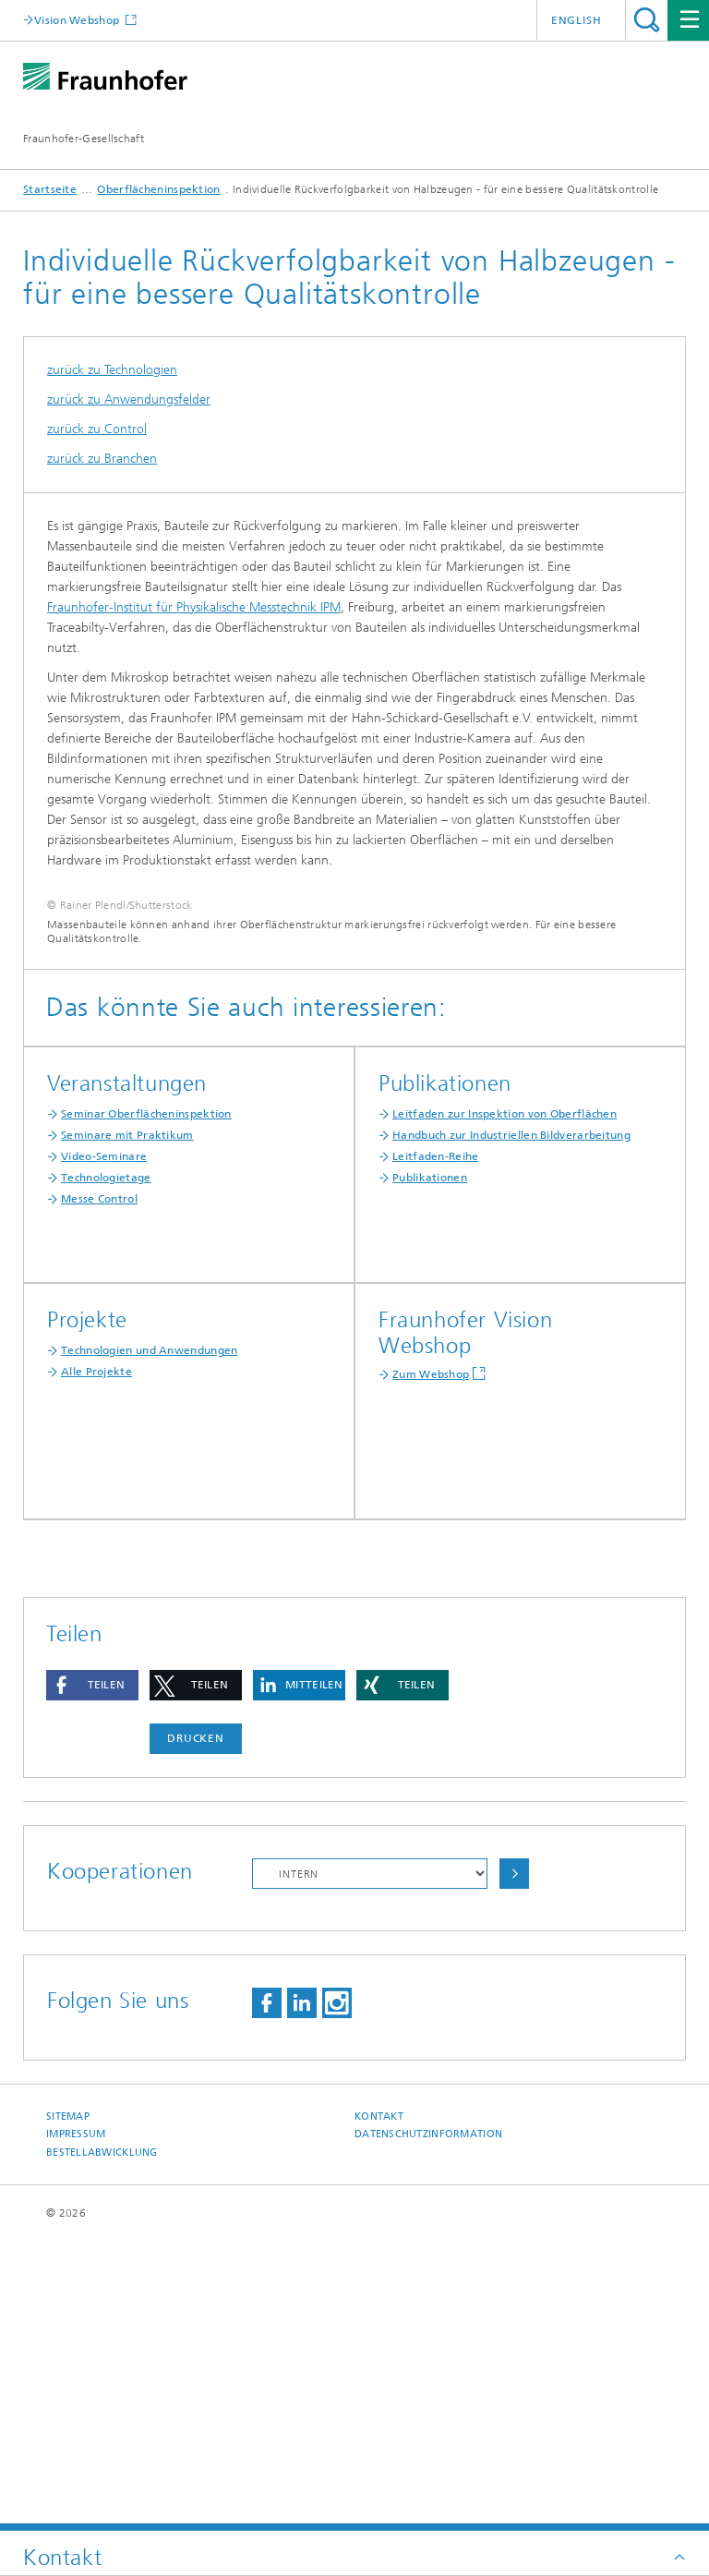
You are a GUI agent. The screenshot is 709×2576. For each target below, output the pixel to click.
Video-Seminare (104, 1445)
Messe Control (99, 1488)
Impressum (75, 2423)
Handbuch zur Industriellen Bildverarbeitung (511, 1424)
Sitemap (68, 2406)
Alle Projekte (96, 1660)
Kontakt (378, 2406)
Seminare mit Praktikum (127, 1424)
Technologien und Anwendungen (149, 1639)
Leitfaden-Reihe (435, 1445)
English (576, 20)
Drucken (195, 2027)
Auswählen (514, 2162)
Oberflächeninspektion (158, 189)
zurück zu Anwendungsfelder (128, 399)
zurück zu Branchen (102, 458)
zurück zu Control (97, 429)
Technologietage (106, 1466)
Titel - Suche (646, 20)
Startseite (50, 189)
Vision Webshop (78, 20)
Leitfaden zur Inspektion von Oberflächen (504, 1403)
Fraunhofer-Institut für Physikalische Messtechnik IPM (194, 607)
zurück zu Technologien (112, 370)
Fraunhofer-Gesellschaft (83, 138)
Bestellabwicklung (102, 2442)
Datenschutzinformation (428, 2423)
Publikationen (429, 1466)
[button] (92, 1974)
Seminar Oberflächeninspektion (146, 1403)
